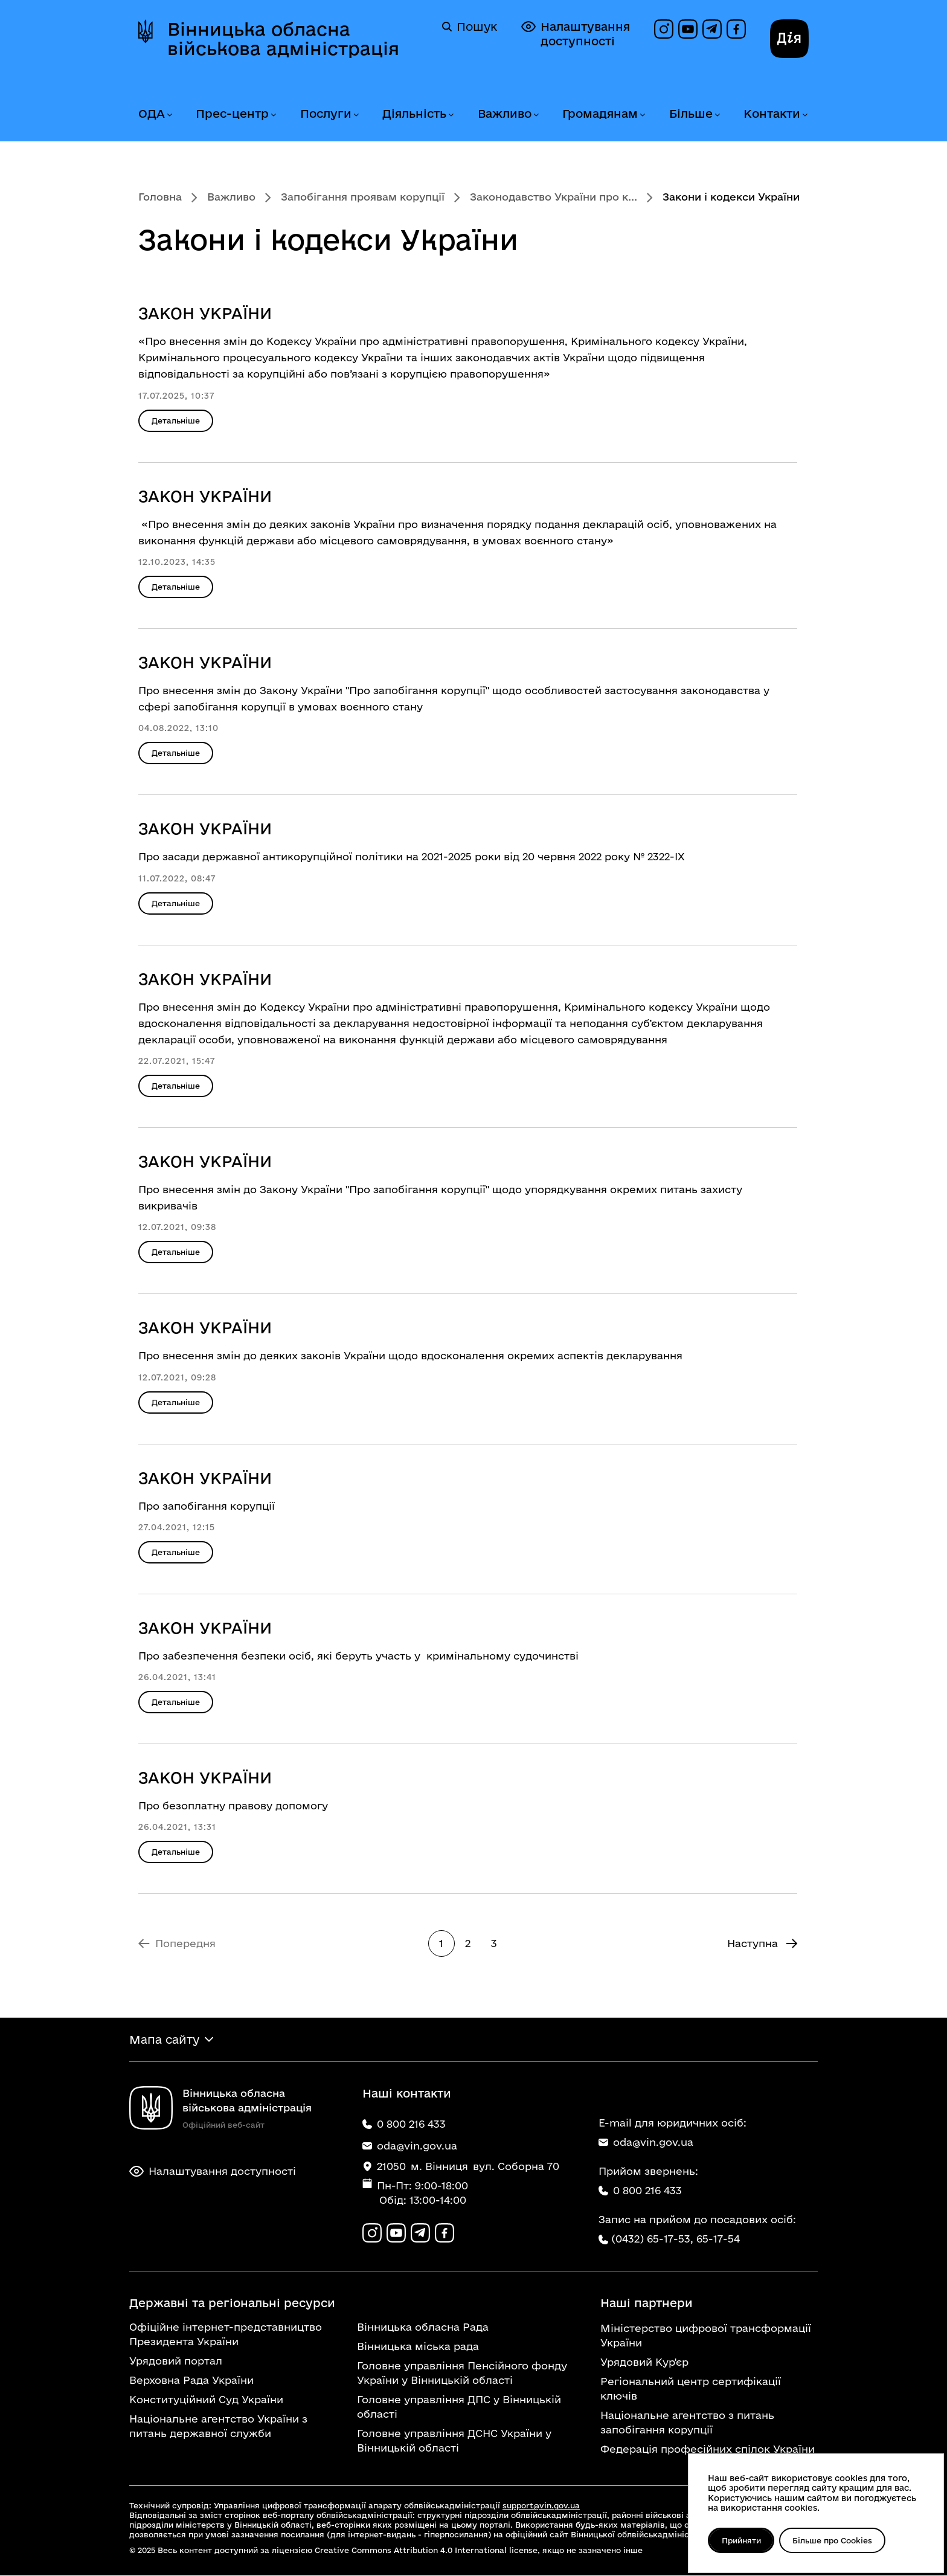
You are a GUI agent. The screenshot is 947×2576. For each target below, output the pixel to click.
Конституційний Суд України (206, 2400)
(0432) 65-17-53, (652, 2238)
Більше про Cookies (833, 2540)
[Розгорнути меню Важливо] (535, 115)
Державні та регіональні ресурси (232, 2303)
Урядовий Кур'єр (644, 2362)
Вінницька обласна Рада (423, 2327)
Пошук (469, 26)
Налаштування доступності (575, 33)
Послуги (326, 113)
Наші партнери (646, 2303)
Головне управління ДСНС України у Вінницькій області (454, 2441)
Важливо (504, 113)
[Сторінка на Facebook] (736, 29)
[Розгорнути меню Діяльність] (450, 115)
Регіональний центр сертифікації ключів (690, 2389)
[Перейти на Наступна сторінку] (762, 1943)
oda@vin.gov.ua (646, 2142)
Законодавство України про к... (553, 196)
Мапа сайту (164, 2039)
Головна (160, 196)
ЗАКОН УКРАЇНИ (205, 313)
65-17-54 (718, 2238)
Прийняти (741, 2540)
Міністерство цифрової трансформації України (705, 2336)
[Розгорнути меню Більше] (717, 115)
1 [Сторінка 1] (441, 1943)
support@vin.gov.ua (541, 2506)
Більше (691, 113)
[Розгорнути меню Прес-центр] (273, 115)
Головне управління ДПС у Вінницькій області (459, 2407)
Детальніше (176, 420)
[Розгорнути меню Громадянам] (642, 115)
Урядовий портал (175, 2361)
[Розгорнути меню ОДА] (169, 115)
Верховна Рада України (191, 2380)
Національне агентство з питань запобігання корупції (687, 2423)
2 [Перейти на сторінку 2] (467, 1943)
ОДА (151, 113)
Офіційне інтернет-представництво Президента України (225, 2335)
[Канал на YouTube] (688, 29)
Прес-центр (232, 113)
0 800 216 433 (640, 2190)
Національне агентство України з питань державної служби (218, 2426)
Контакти (771, 113)
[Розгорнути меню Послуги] (356, 115)
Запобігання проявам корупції (363, 196)
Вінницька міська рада (418, 2346)
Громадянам (600, 113)
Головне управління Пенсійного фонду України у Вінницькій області (462, 2373)
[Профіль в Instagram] (663, 29)
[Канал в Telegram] (712, 29)
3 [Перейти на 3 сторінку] (494, 1943)
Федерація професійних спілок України (707, 2449)
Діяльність (414, 113)
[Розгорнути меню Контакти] (804, 115)
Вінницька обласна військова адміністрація (283, 38)
